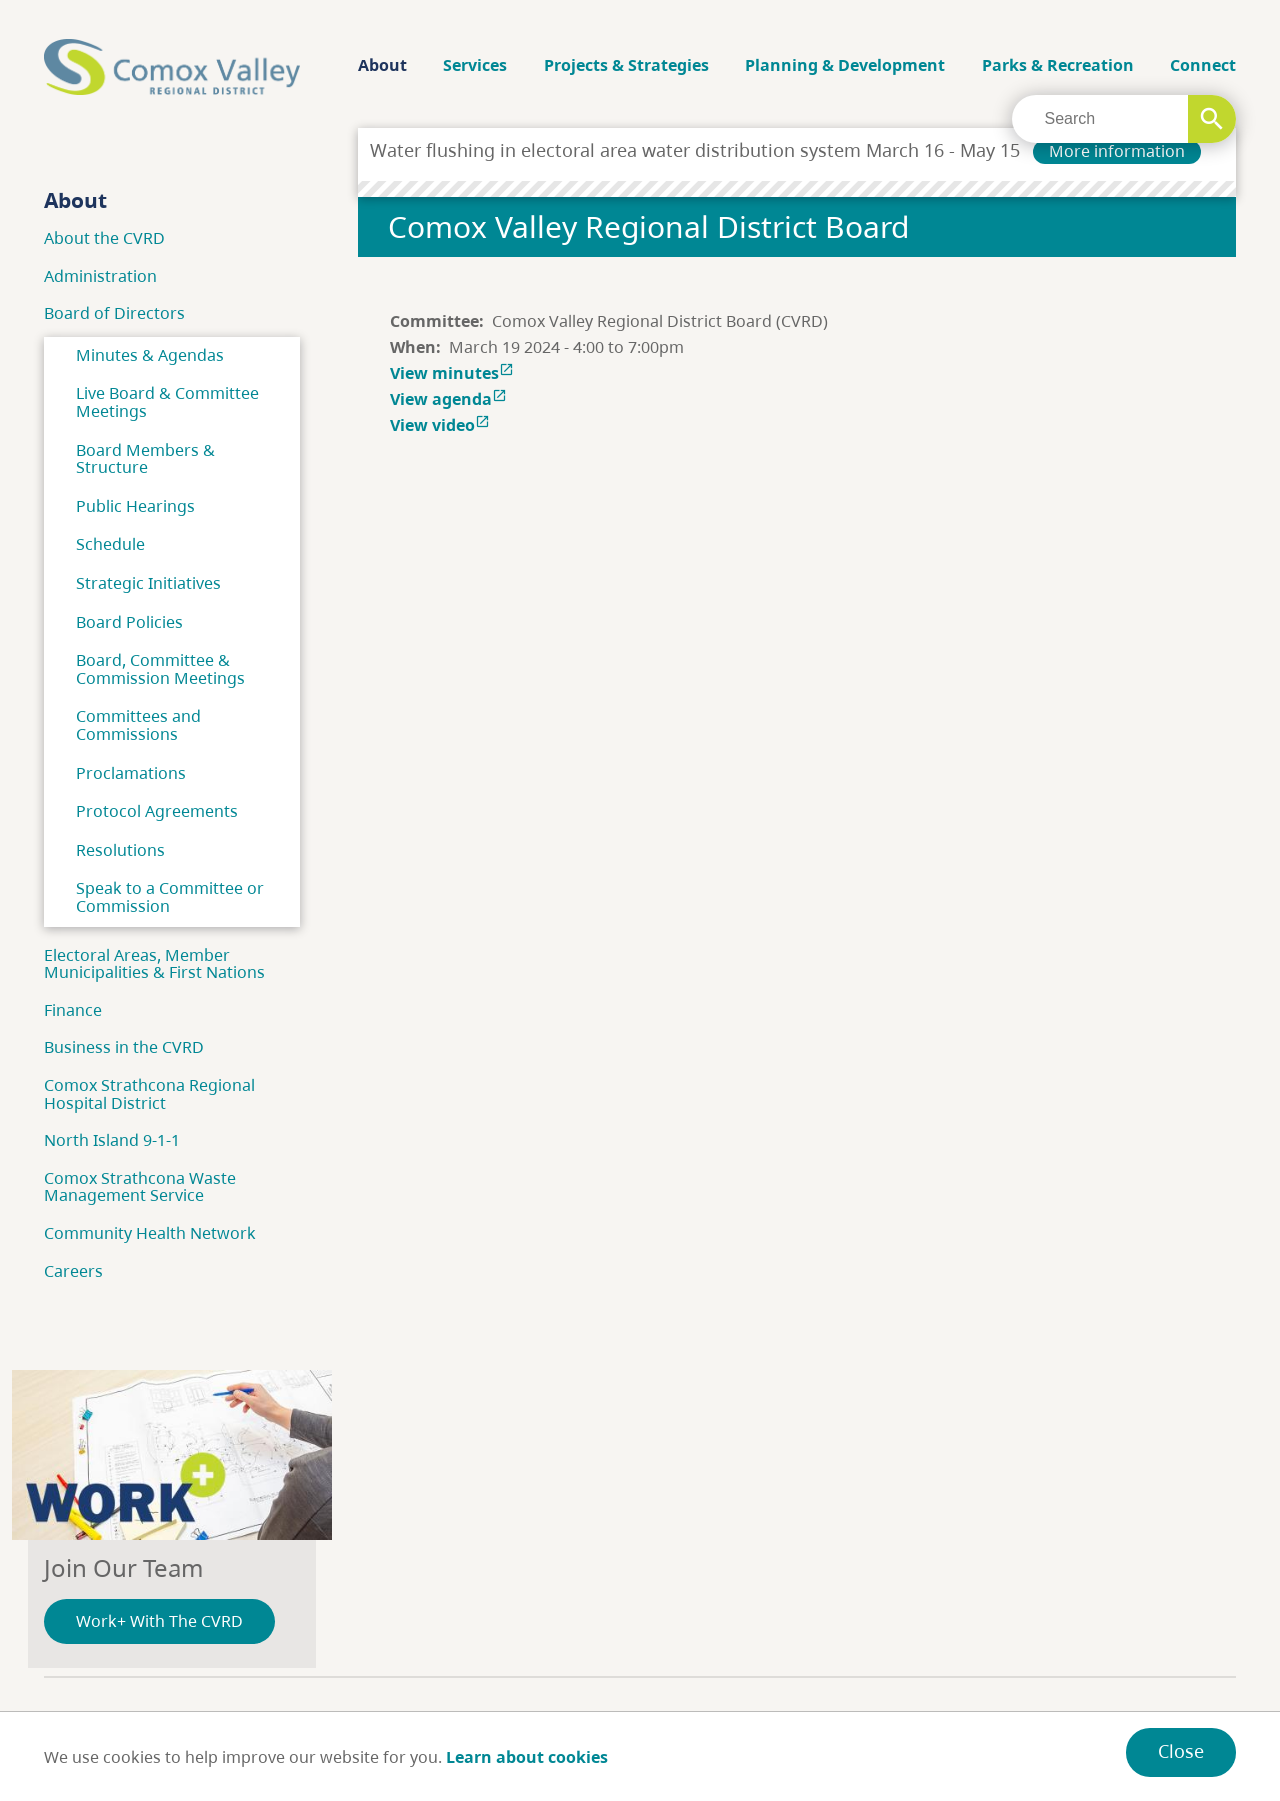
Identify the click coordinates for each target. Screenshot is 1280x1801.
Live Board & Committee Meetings (167, 402)
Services (475, 65)
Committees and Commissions (138, 725)
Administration (100, 276)
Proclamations (131, 773)
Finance (73, 1010)
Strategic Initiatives (148, 583)
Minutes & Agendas (150, 355)
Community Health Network (150, 1233)
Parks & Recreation (1058, 65)
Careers (73, 1271)
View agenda (450, 399)
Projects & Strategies (626, 65)
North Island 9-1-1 (112, 1140)
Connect (1203, 65)
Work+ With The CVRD (159, 1621)
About (382, 65)
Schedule (110, 544)
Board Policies (129, 622)
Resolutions (120, 850)
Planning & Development (845, 65)
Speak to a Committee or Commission (170, 897)
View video (442, 425)
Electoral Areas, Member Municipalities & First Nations (154, 964)
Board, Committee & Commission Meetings (160, 669)
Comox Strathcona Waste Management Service (140, 1187)
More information (1117, 151)
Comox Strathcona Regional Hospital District (149, 1094)
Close (1181, 1751)
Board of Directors (114, 313)
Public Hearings (135, 506)
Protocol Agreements (157, 811)
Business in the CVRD (124, 1047)
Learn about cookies (527, 1757)
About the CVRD (104, 238)
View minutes (454, 373)
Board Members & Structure (145, 459)
